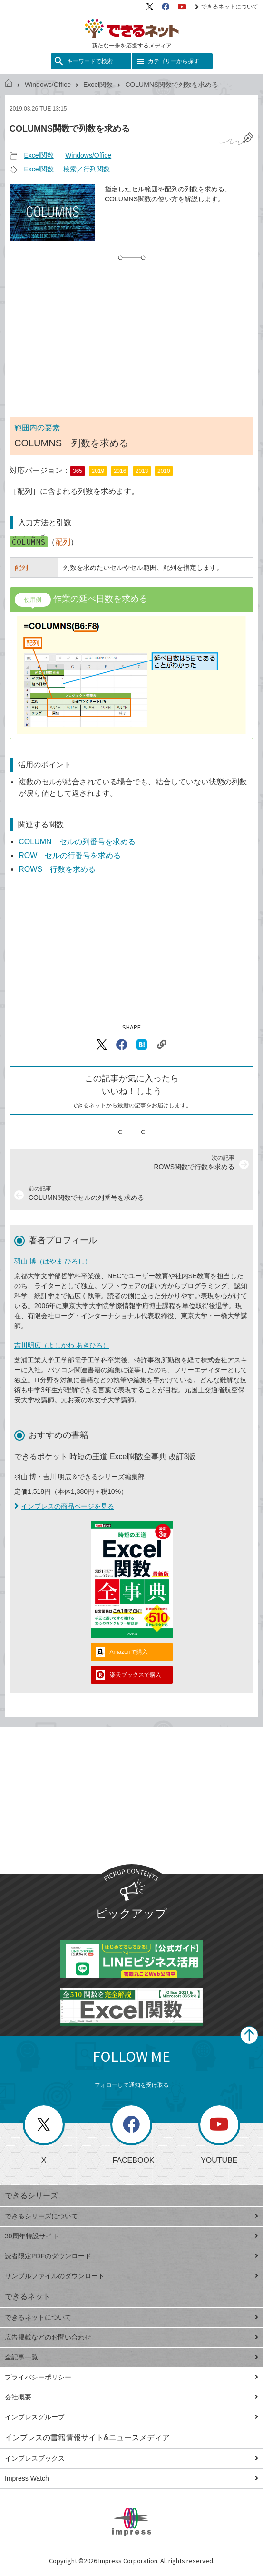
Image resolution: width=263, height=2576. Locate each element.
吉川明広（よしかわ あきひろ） (61, 1345)
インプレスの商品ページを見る (64, 1506)
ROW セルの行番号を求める (70, 855)
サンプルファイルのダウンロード (131, 2276)
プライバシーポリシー (131, 2377)
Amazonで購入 (129, 1652)
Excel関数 (98, 84)
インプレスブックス (131, 2458)
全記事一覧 (131, 2357)
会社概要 (131, 2397)
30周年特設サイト (131, 2236)
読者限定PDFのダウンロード (131, 2256)
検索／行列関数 (86, 169)
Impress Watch (131, 2478)
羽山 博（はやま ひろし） (52, 1261)
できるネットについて (226, 6)
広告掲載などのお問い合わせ (131, 2337)
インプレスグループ (131, 2417)
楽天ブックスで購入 (135, 1674)
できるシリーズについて (131, 2216)
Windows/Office (48, 84)
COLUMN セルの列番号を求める (77, 842)
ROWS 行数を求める (57, 869)
